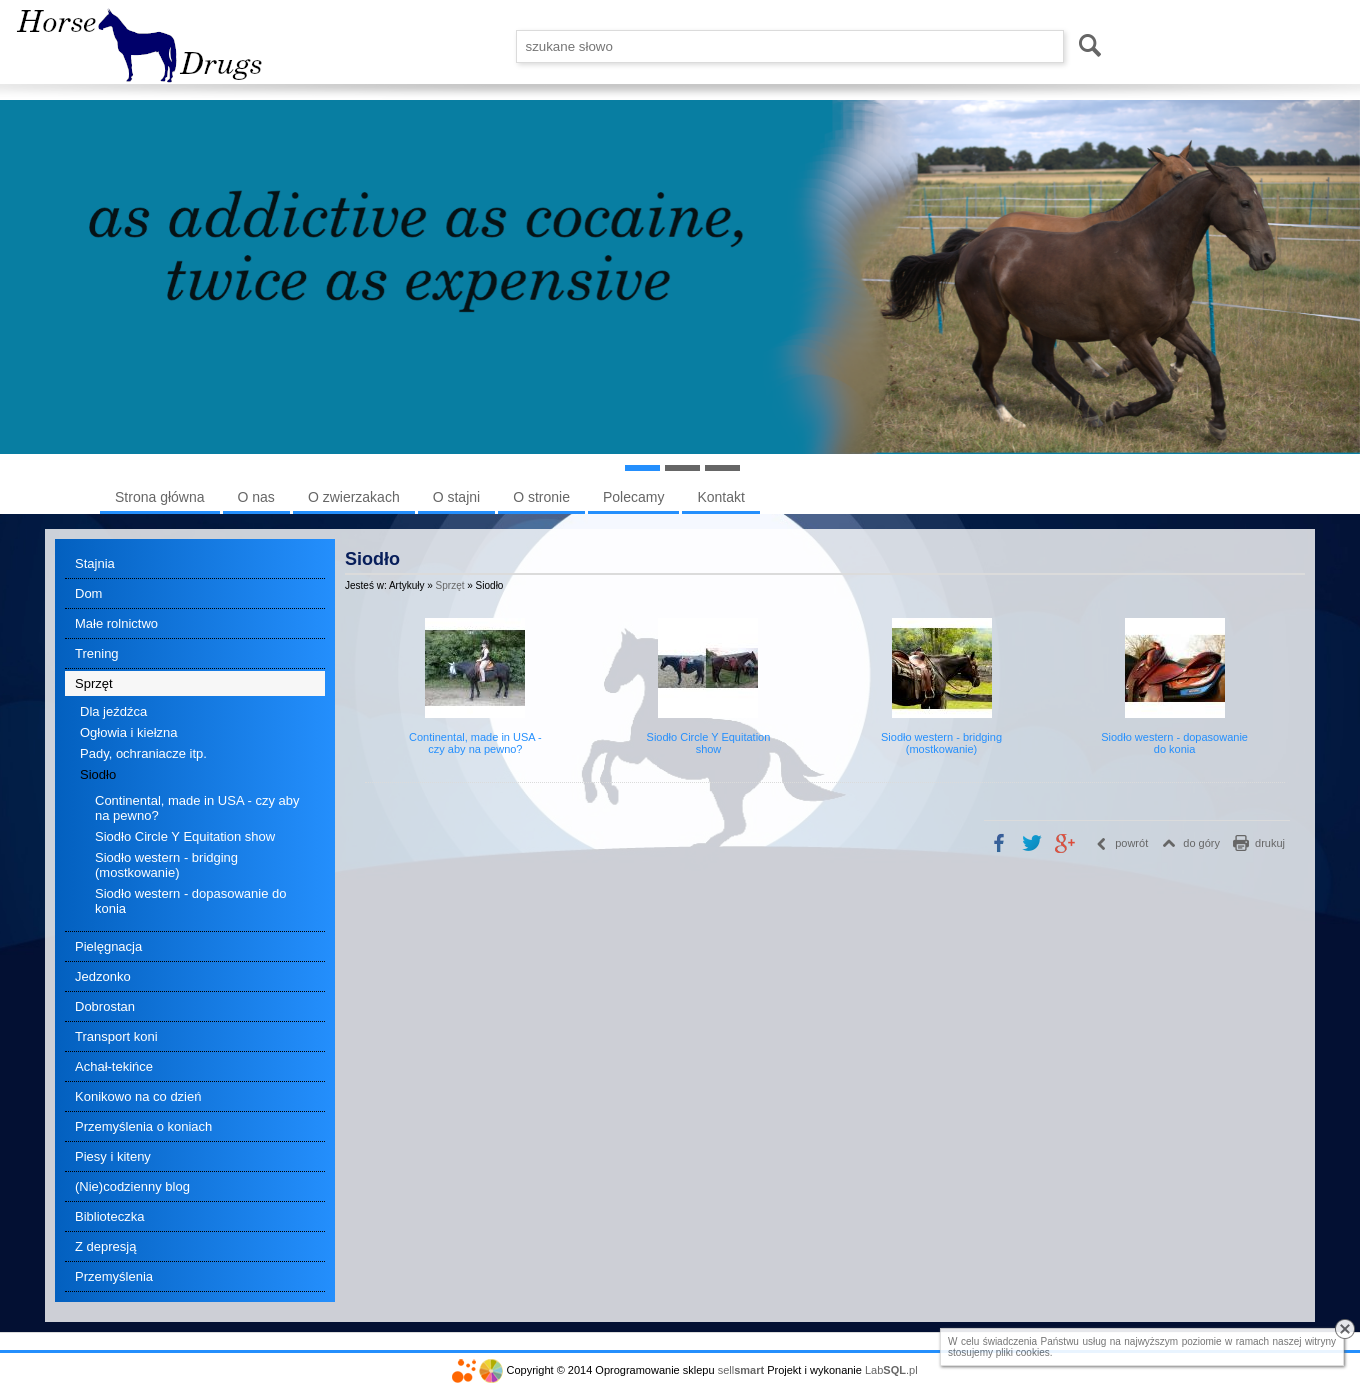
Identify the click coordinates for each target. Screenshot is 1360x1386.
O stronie (541, 497)
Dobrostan (105, 1006)
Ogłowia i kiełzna (129, 732)
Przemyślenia (114, 1276)
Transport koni (116, 1036)
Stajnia (95, 563)
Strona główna (160, 497)
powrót (1131, 843)
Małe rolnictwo (116, 623)
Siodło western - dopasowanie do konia (191, 901)
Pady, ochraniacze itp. (143, 753)
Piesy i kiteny (113, 1156)
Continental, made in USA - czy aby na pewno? (197, 808)
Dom (88, 593)
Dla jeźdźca (113, 711)
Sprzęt (94, 683)
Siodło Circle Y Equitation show (185, 836)
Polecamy (633, 497)
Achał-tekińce (114, 1066)
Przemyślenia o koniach (143, 1126)
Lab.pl (891, 1370)
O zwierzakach (354, 497)
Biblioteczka (109, 1216)
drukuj (1270, 843)
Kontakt (720, 497)
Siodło (98, 774)
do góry (1201, 843)
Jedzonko (103, 976)
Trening (97, 653)
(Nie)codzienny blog (132, 1186)
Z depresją (105, 1246)
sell (741, 1370)
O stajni (456, 497)
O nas (256, 497)
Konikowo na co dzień (138, 1096)
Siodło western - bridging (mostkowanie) (166, 865)
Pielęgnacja (108, 946)
